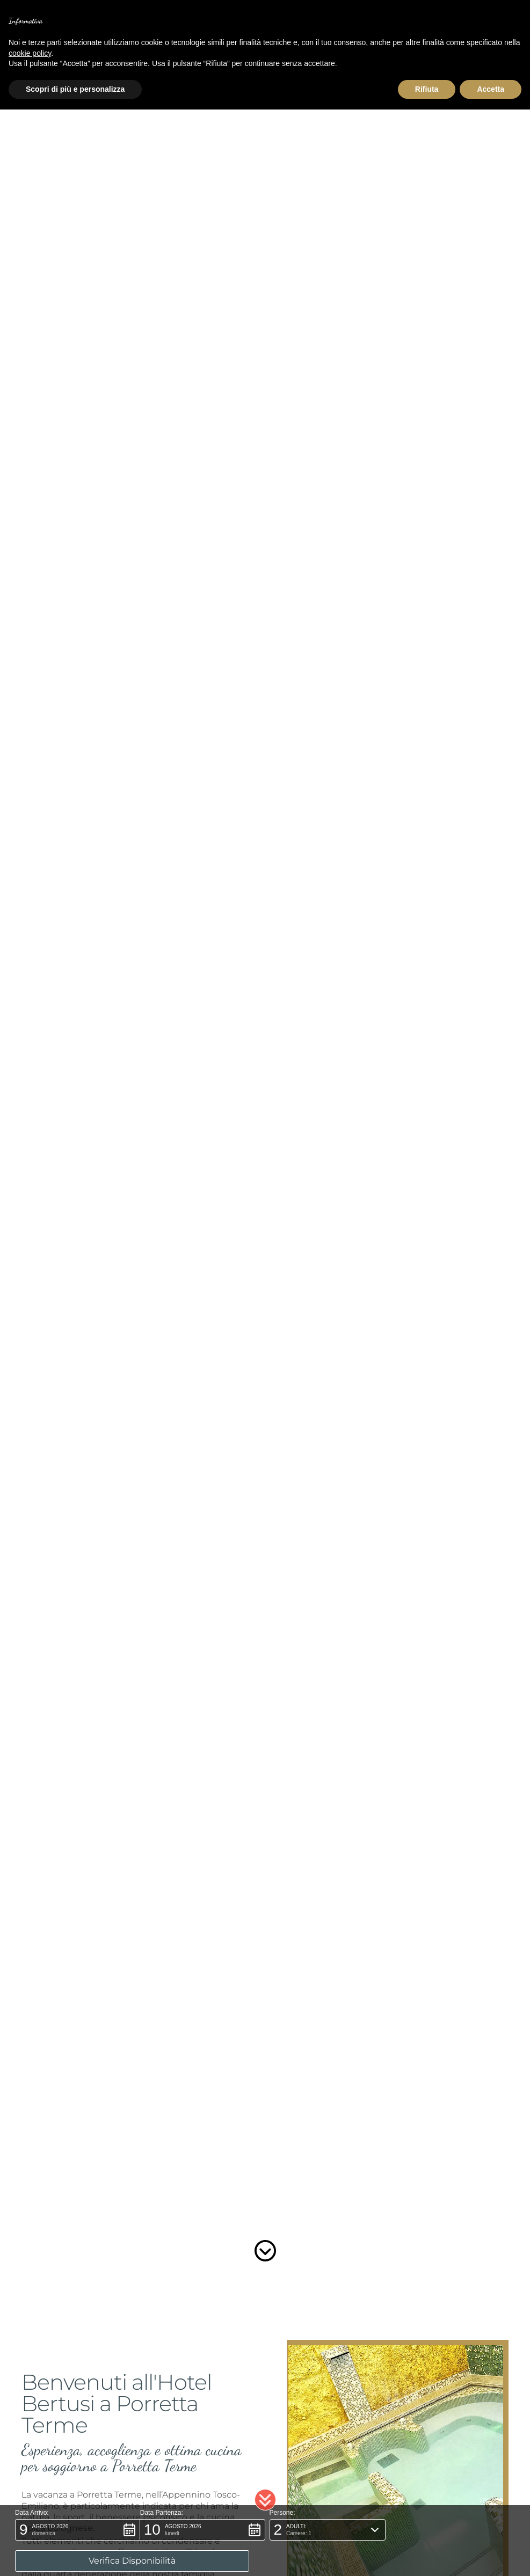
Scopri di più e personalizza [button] (75, 89)
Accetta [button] (490, 89)
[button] (265, 2531)
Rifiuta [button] (427, 89)
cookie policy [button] (30, 53)
